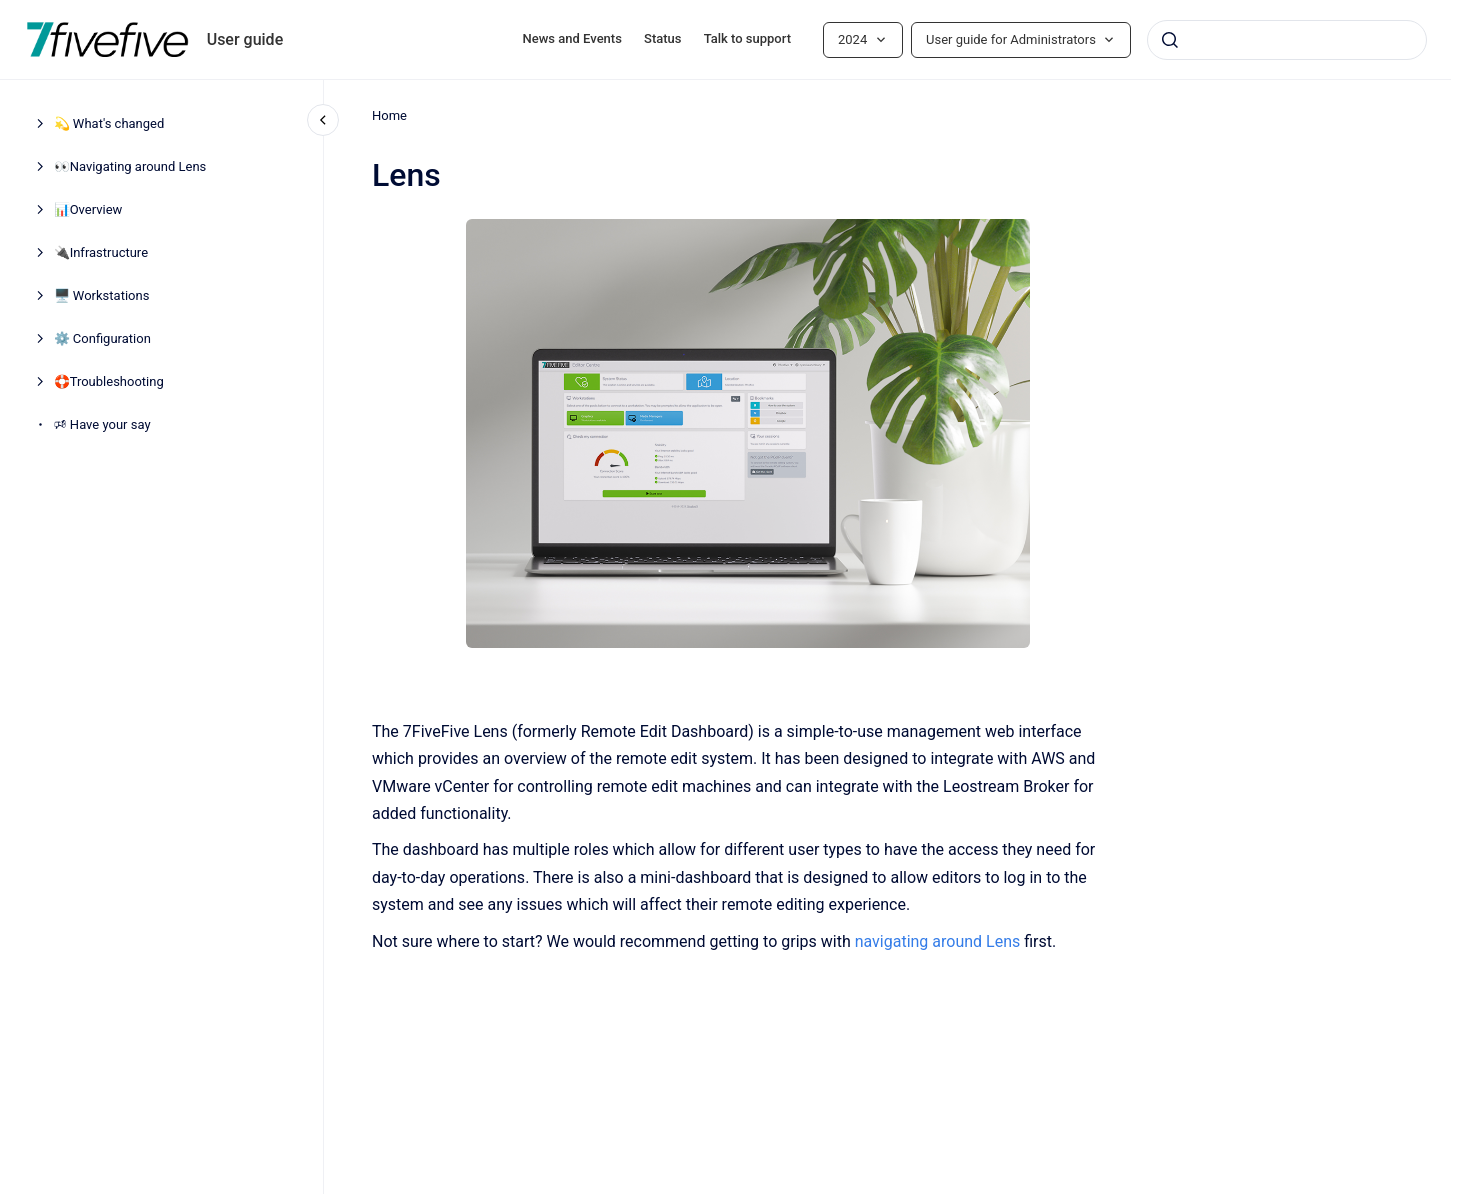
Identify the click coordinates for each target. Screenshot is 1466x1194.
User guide (245, 39)
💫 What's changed (109, 123)
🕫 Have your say (102, 424)
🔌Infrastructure (101, 252)
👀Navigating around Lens (130, 166)
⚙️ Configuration (102, 338)
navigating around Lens (937, 940)
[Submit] (1170, 40)
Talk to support (747, 38)
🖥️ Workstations (102, 295)
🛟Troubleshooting (109, 381)
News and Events (572, 38)
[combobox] (1287, 40)
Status (662, 38)
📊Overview (88, 209)
